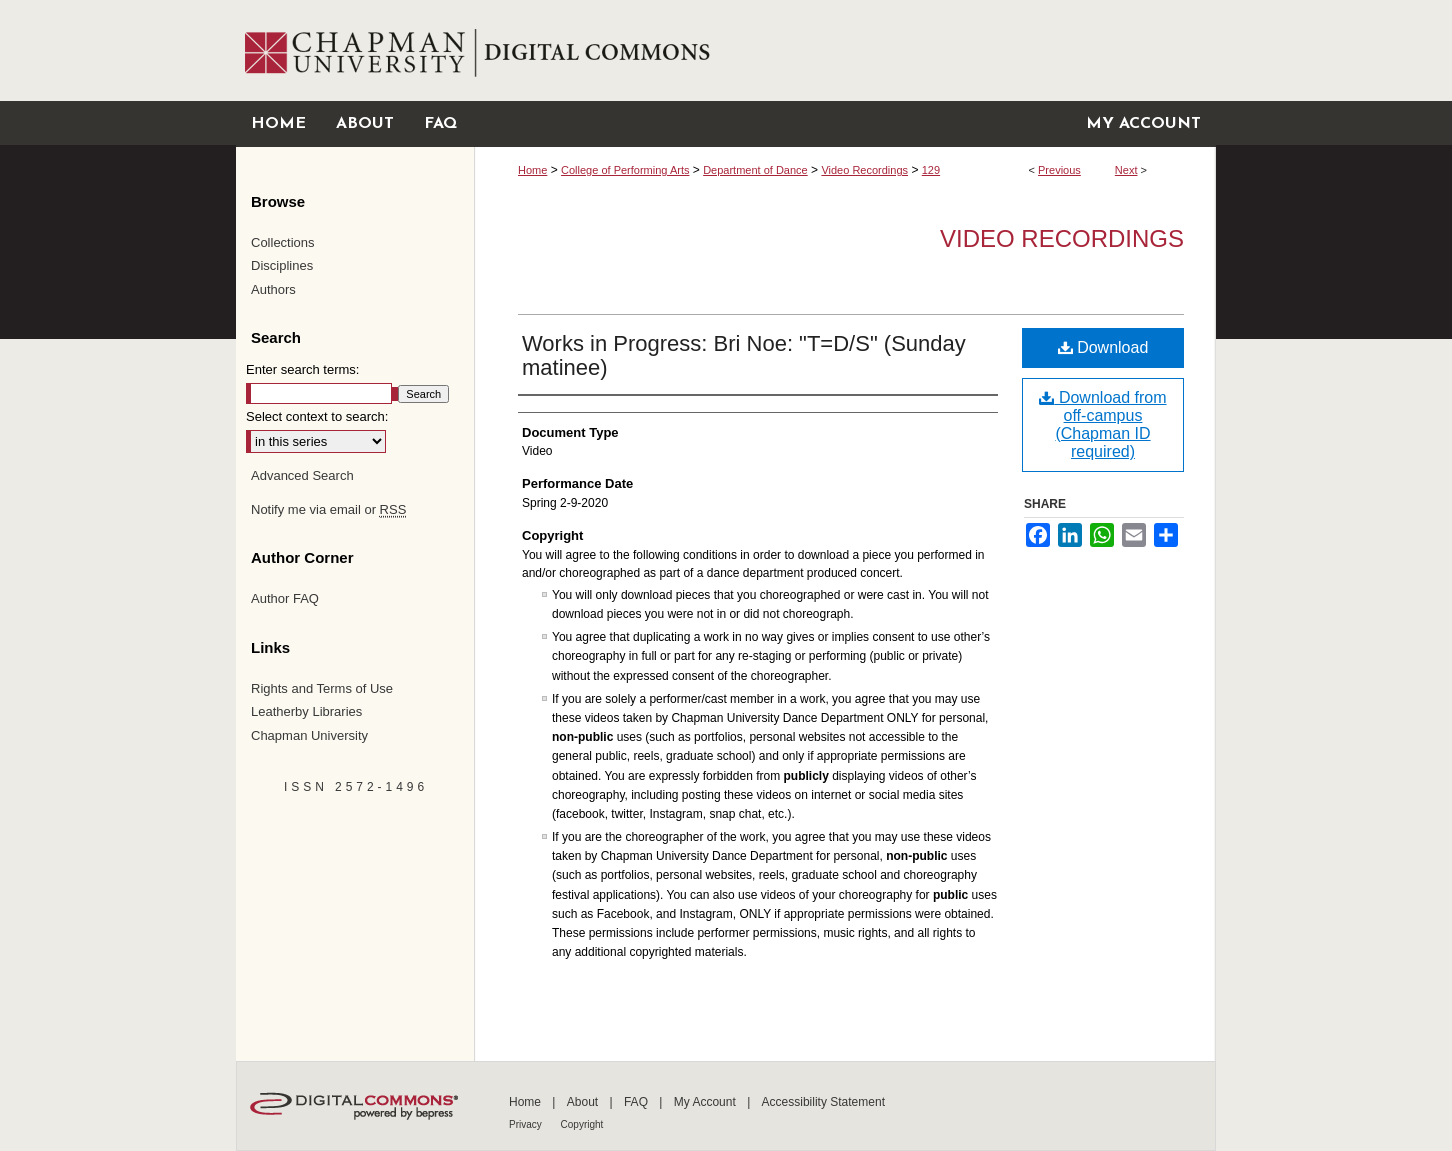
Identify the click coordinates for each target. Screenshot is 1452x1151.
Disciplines (282, 265)
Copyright (582, 1124)
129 (931, 170)
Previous (1059, 170)
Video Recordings (864, 170)
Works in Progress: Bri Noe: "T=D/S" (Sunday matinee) (744, 355)
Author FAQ (285, 598)
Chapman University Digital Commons (844, 50)
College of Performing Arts (625, 170)
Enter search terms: (302, 369)
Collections (283, 242)
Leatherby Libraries (306, 711)
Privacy (527, 1124)
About (584, 1102)
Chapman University (309, 735)
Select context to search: (317, 416)
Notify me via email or (328, 510)
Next (1126, 170)
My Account (706, 1102)
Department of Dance (755, 170)
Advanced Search (302, 475)
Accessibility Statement (823, 1102)
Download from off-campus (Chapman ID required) (1102, 424)
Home (532, 170)
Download (1103, 347)
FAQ (637, 1102)
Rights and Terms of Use (322, 688)
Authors (273, 289)
